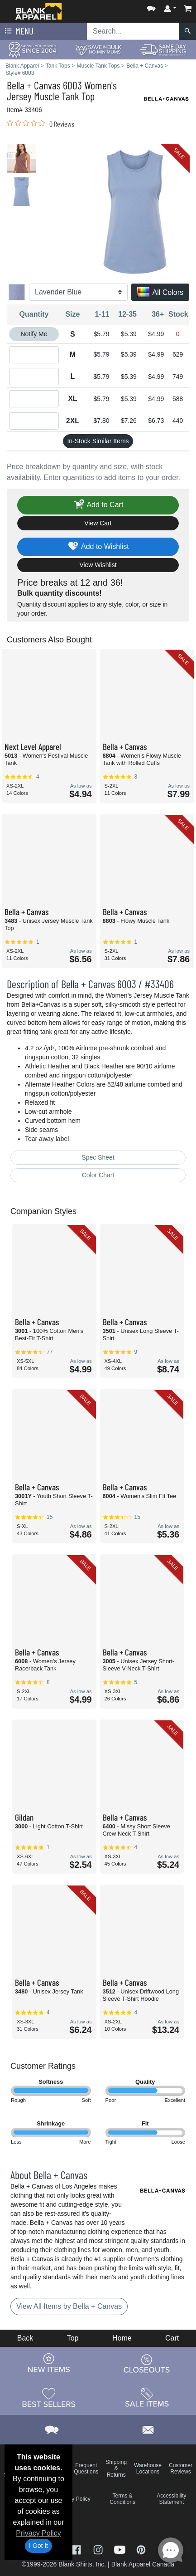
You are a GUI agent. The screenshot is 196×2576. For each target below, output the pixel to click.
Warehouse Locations (148, 2468)
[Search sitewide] (133, 31)
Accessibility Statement (171, 2499)
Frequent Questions (86, 2468)
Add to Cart (98, 505)
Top (73, 2338)
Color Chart (98, 1175)
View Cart (97, 523)
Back (25, 2338)
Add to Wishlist (98, 547)
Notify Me (33, 334)
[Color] (78, 292)
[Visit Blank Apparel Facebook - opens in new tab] (77, 2549)
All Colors (160, 293)
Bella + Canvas (34, 85)
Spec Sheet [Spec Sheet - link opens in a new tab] (97, 1157)
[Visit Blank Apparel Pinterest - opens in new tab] (141, 2549)
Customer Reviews (180, 2468)
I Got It (38, 2545)
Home (122, 2338)
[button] (151, 6)
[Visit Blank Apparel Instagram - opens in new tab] (99, 2549)
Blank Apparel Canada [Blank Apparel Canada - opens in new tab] (142, 2564)
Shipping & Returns (116, 2468)
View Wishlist (97, 564)
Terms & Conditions (122, 2499)
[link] (40, 123)
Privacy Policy (38, 2533)
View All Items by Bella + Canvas (69, 2306)
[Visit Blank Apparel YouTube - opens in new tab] (121, 2549)
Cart (172, 2338)
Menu (18, 31)
